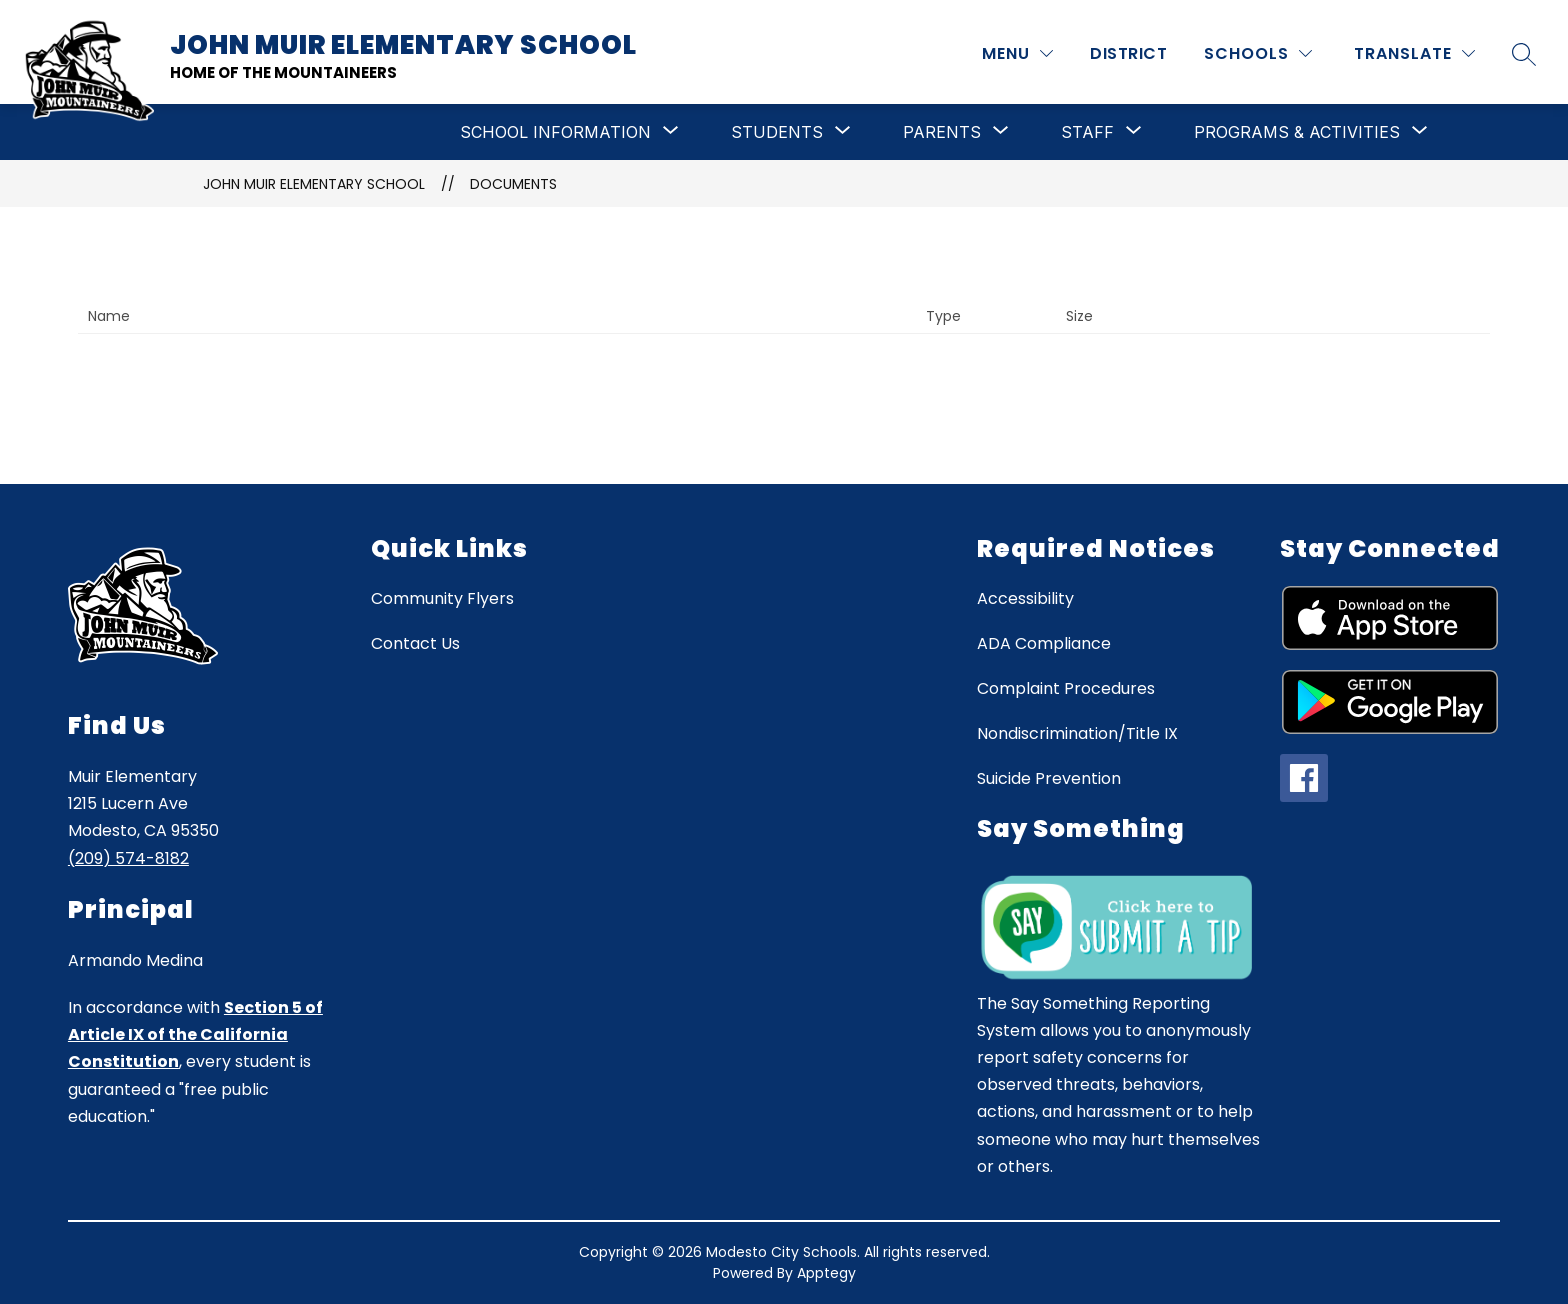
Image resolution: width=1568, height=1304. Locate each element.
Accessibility (1025, 598)
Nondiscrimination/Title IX (1077, 733)
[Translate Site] (1414, 53)
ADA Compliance (1044, 643)
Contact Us (415, 643)
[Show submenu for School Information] (555, 132)
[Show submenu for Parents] (942, 132)
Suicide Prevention (1049, 778)
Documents (513, 184)
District (1128, 53)
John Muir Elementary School (314, 184)
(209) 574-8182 (128, 858)
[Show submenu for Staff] (1087, 132)
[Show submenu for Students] (777, 132)
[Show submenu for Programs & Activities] (1297, 132)
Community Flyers (442, 598)
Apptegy (826, 1273)
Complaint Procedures (1066, 688)
